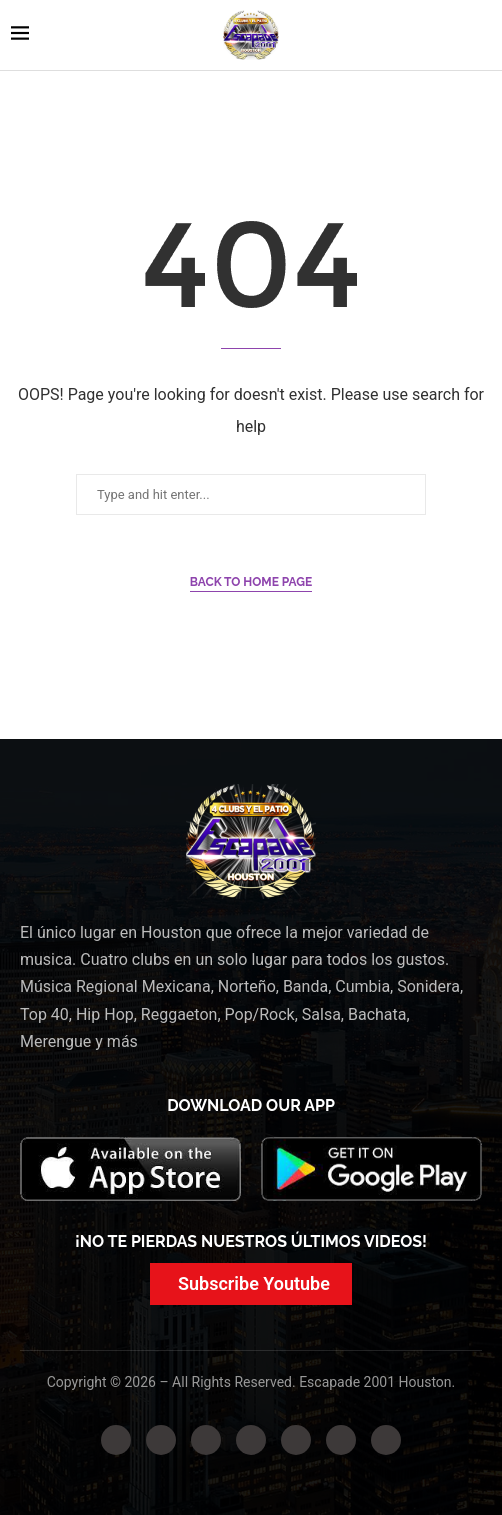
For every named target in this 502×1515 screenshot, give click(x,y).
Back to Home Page (251, 582)
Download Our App (251, 1105)
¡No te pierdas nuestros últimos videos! (251, 1241)
